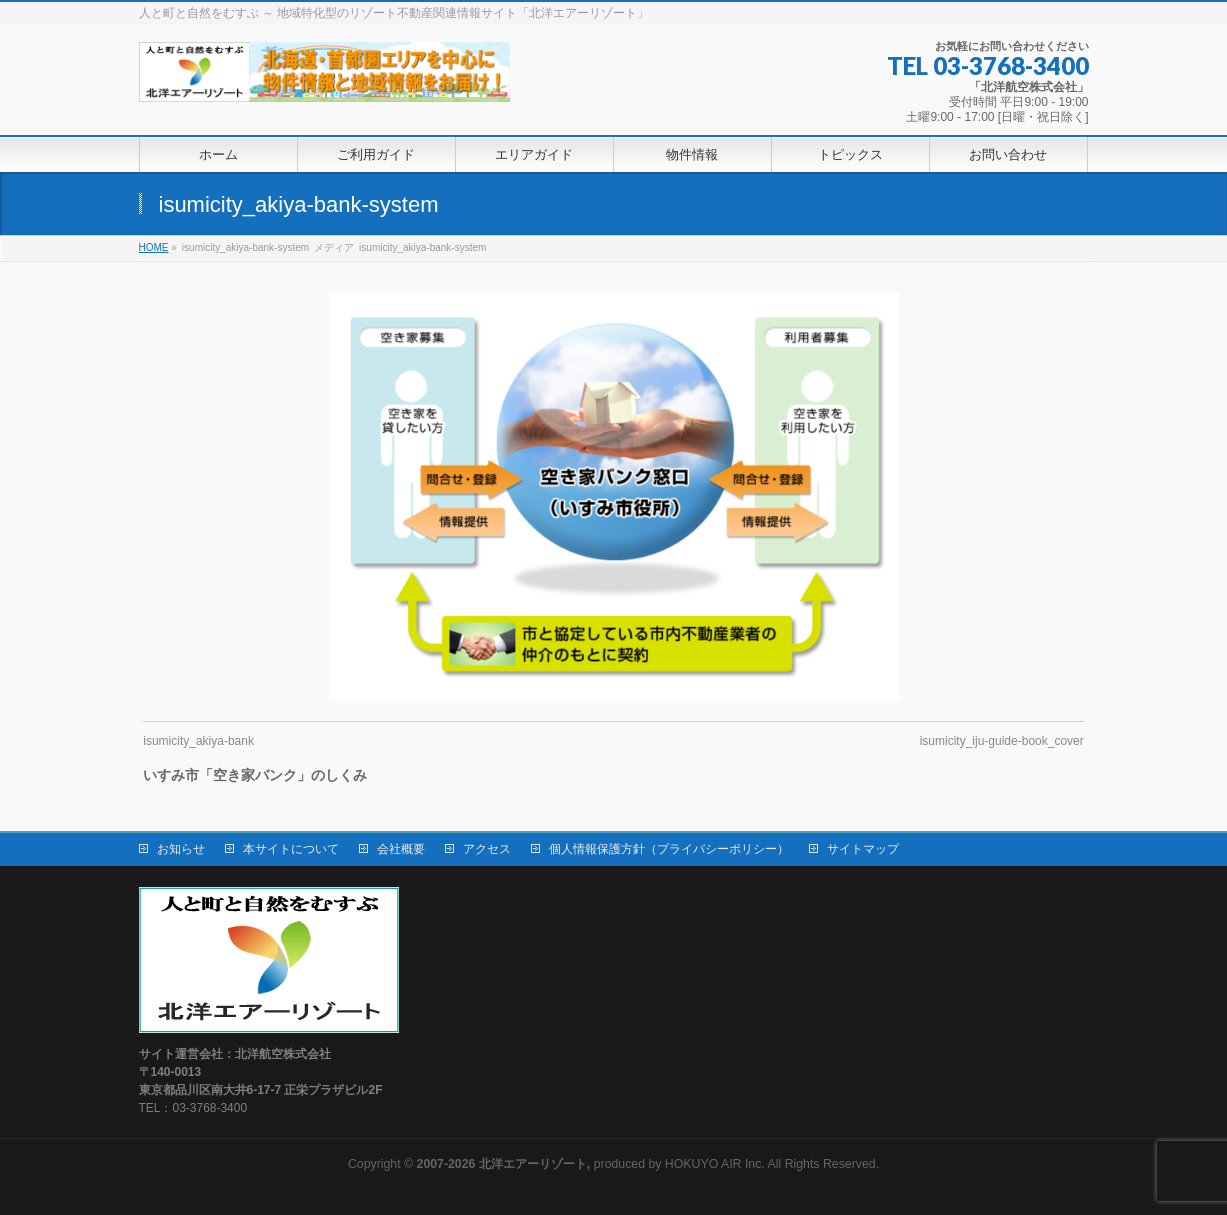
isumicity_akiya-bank (198, 741)
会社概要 (401, 849)
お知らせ (181, 849)
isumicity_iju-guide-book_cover (1002, 741)
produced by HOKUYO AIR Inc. (591, 1164)
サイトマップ (863, 849)
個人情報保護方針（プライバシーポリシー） (669, 849)
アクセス (487, 849)
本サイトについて (291, 849)
